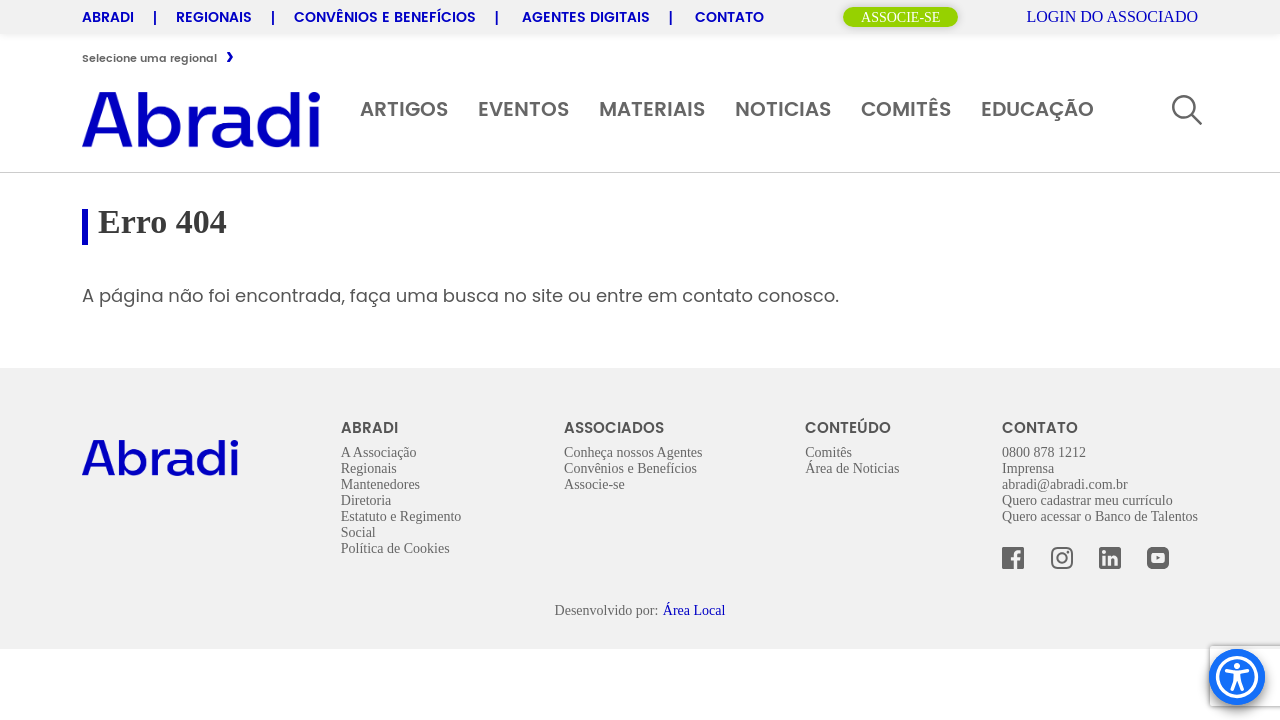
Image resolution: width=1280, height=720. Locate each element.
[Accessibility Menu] (1237, 677)
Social (358, 532)
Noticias (783, 110)
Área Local (694, 610)
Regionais (214, 17)
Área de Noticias (852, 468)
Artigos (404, 110)
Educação (1037, 110)
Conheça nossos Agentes (633, 452)
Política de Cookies (395, 548)
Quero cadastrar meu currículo (1087, 500)
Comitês (906, 110)
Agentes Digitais (586, 17)
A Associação (379, 452)
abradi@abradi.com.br (1065, 484)
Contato (729, 17)
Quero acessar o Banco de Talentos (1100, 516)
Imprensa (1028, 468)
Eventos (523, 110)
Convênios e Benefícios (385, 17)
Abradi (108, 17)
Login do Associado (1110, 16)
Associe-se (900, 17)
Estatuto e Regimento (401, 516)
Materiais (652, 110)
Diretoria (366, 500)
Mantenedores (380, 484)
